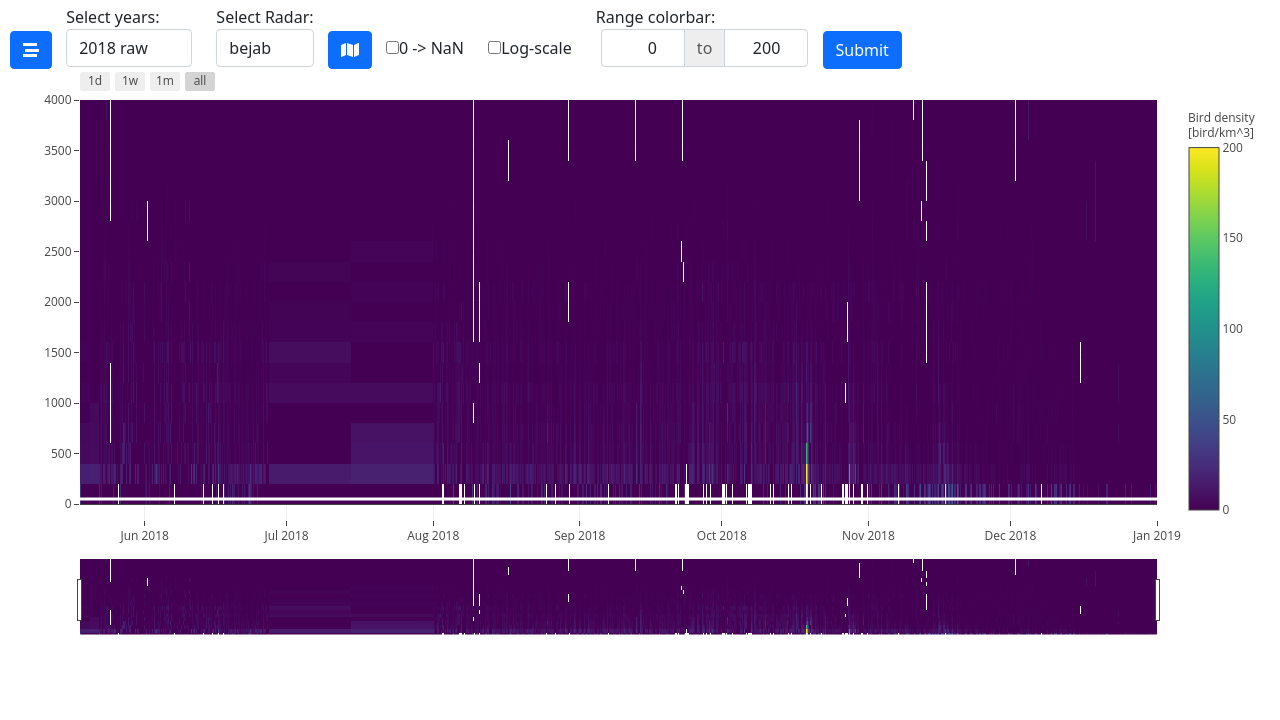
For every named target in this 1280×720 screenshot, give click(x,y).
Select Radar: (264, 36)
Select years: (129, 36)
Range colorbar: (702, 36)
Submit (862, 50)
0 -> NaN (425, 48)
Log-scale (530, 48)
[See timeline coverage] (31, 50)
